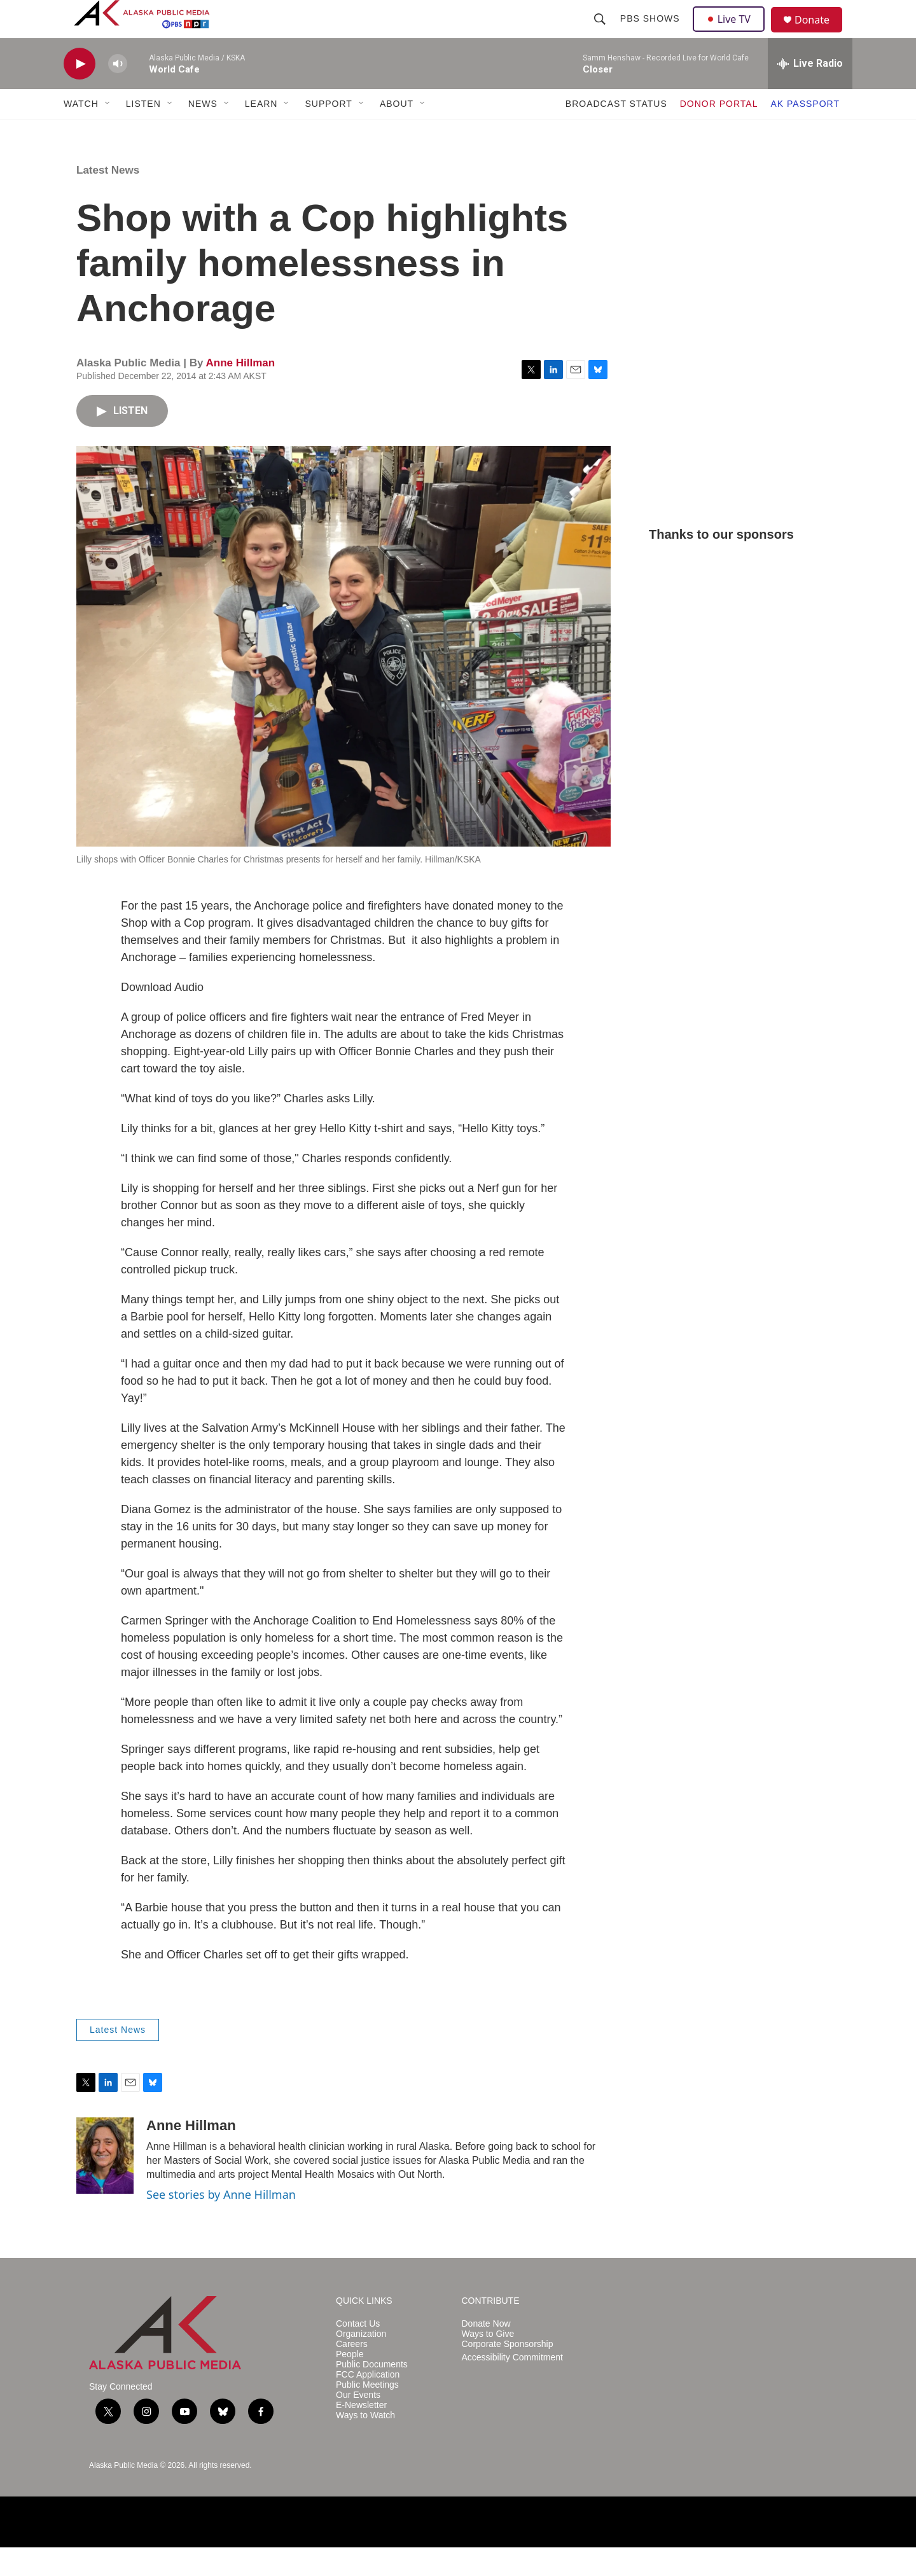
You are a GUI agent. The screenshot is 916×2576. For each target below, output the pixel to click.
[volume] (117, 92)
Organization (361, 2362)
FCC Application (367, 2403)
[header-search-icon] (601, 33)
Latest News (107, 199)
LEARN (261, 132)
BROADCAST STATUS (616, 132)
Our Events (358, 2423)
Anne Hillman (240, 391)
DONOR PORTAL (719, 132)
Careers (352, 2373)
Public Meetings (367, 2413)
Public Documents (372, 2393)
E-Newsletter (361, 2434)
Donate (820, 34)
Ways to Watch (365, 2444)
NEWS (203, 132)
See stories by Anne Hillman (221, 2223)
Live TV (732, 33)
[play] (79, 92)
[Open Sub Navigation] (108, 132)
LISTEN (143, 132)
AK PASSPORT (805, 132)
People (350, 2383)
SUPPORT (328, 132)
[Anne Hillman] (105, 2184)
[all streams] (810, 92)
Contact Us (358, 2352)
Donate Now (486, 2352)
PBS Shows (651, 33)
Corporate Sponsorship (507, 2373)
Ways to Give (488, 2362)
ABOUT (396, 132)
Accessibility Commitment (512, 2386)
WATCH (81, 132)
